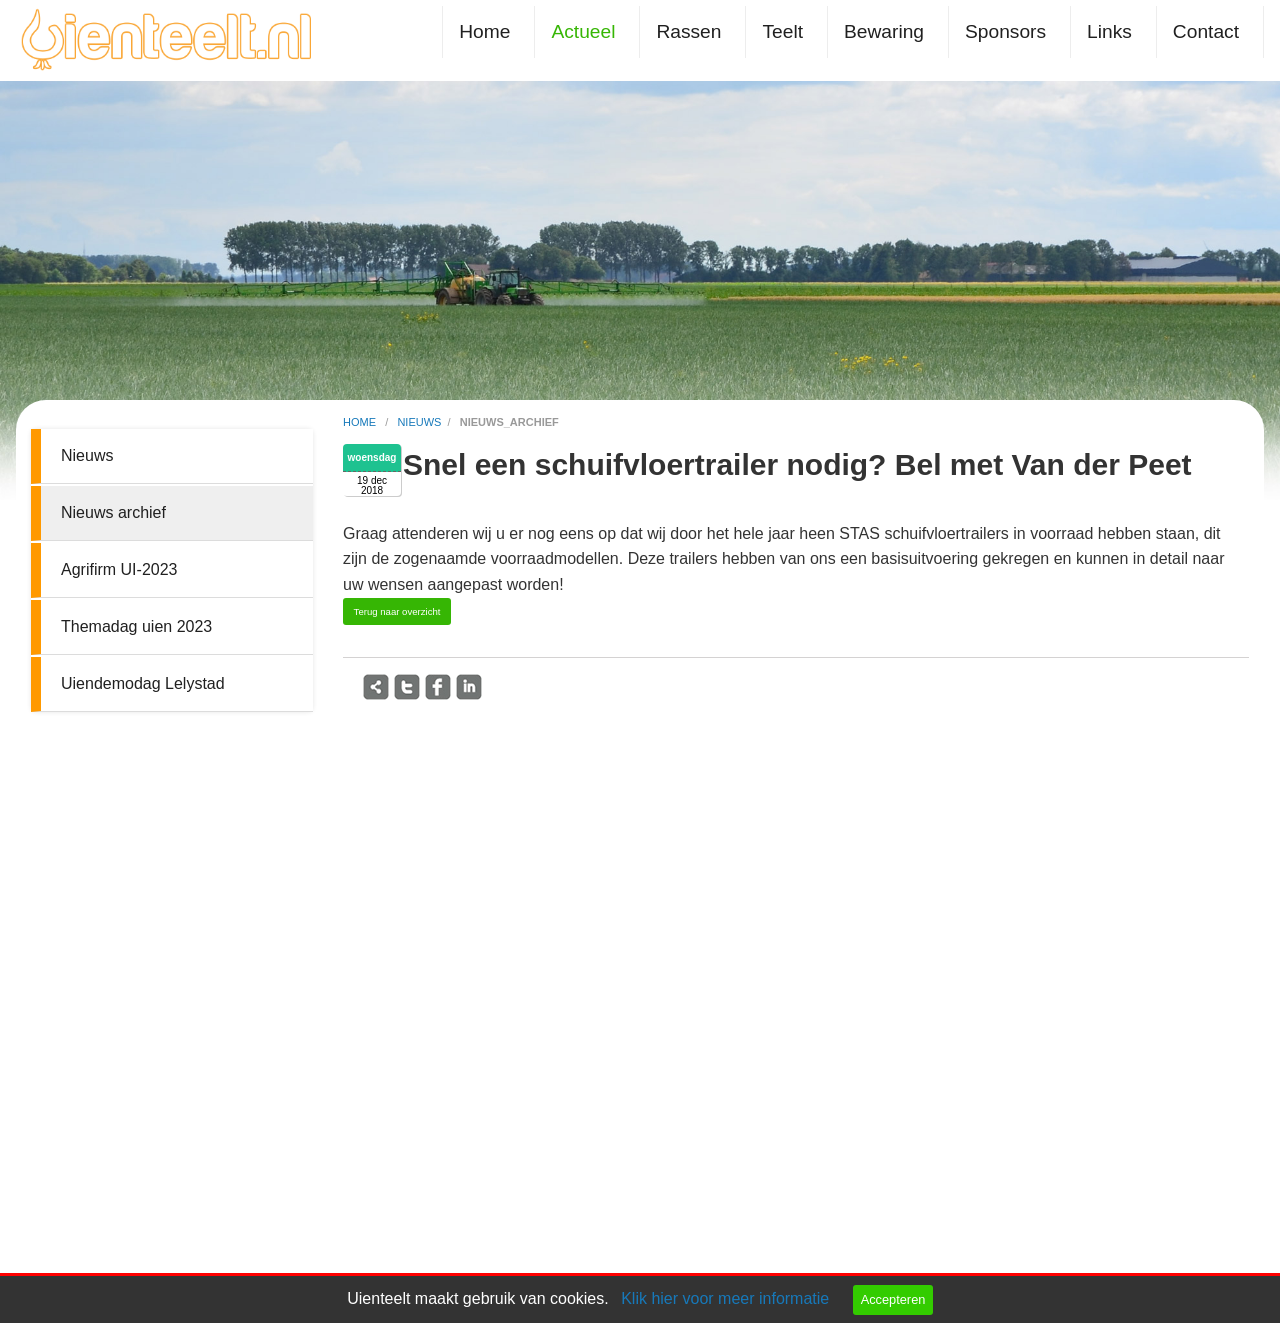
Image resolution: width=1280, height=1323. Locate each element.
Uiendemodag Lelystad (143, 683)
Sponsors (1005, 31)
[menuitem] (488, 31)
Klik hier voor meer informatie (725, 1298)
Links (1109, 31)
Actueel (583, 31)
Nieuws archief (113, 512)
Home (484, 31)
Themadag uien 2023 (136, 626)
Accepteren (893, 1299)
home (361, 422)
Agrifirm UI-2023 (119, 569)
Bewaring (884, 31)
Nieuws (87, 455)
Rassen (688, 31)
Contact (1206, 31)
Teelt (782, 31)
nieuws (419, 422)
